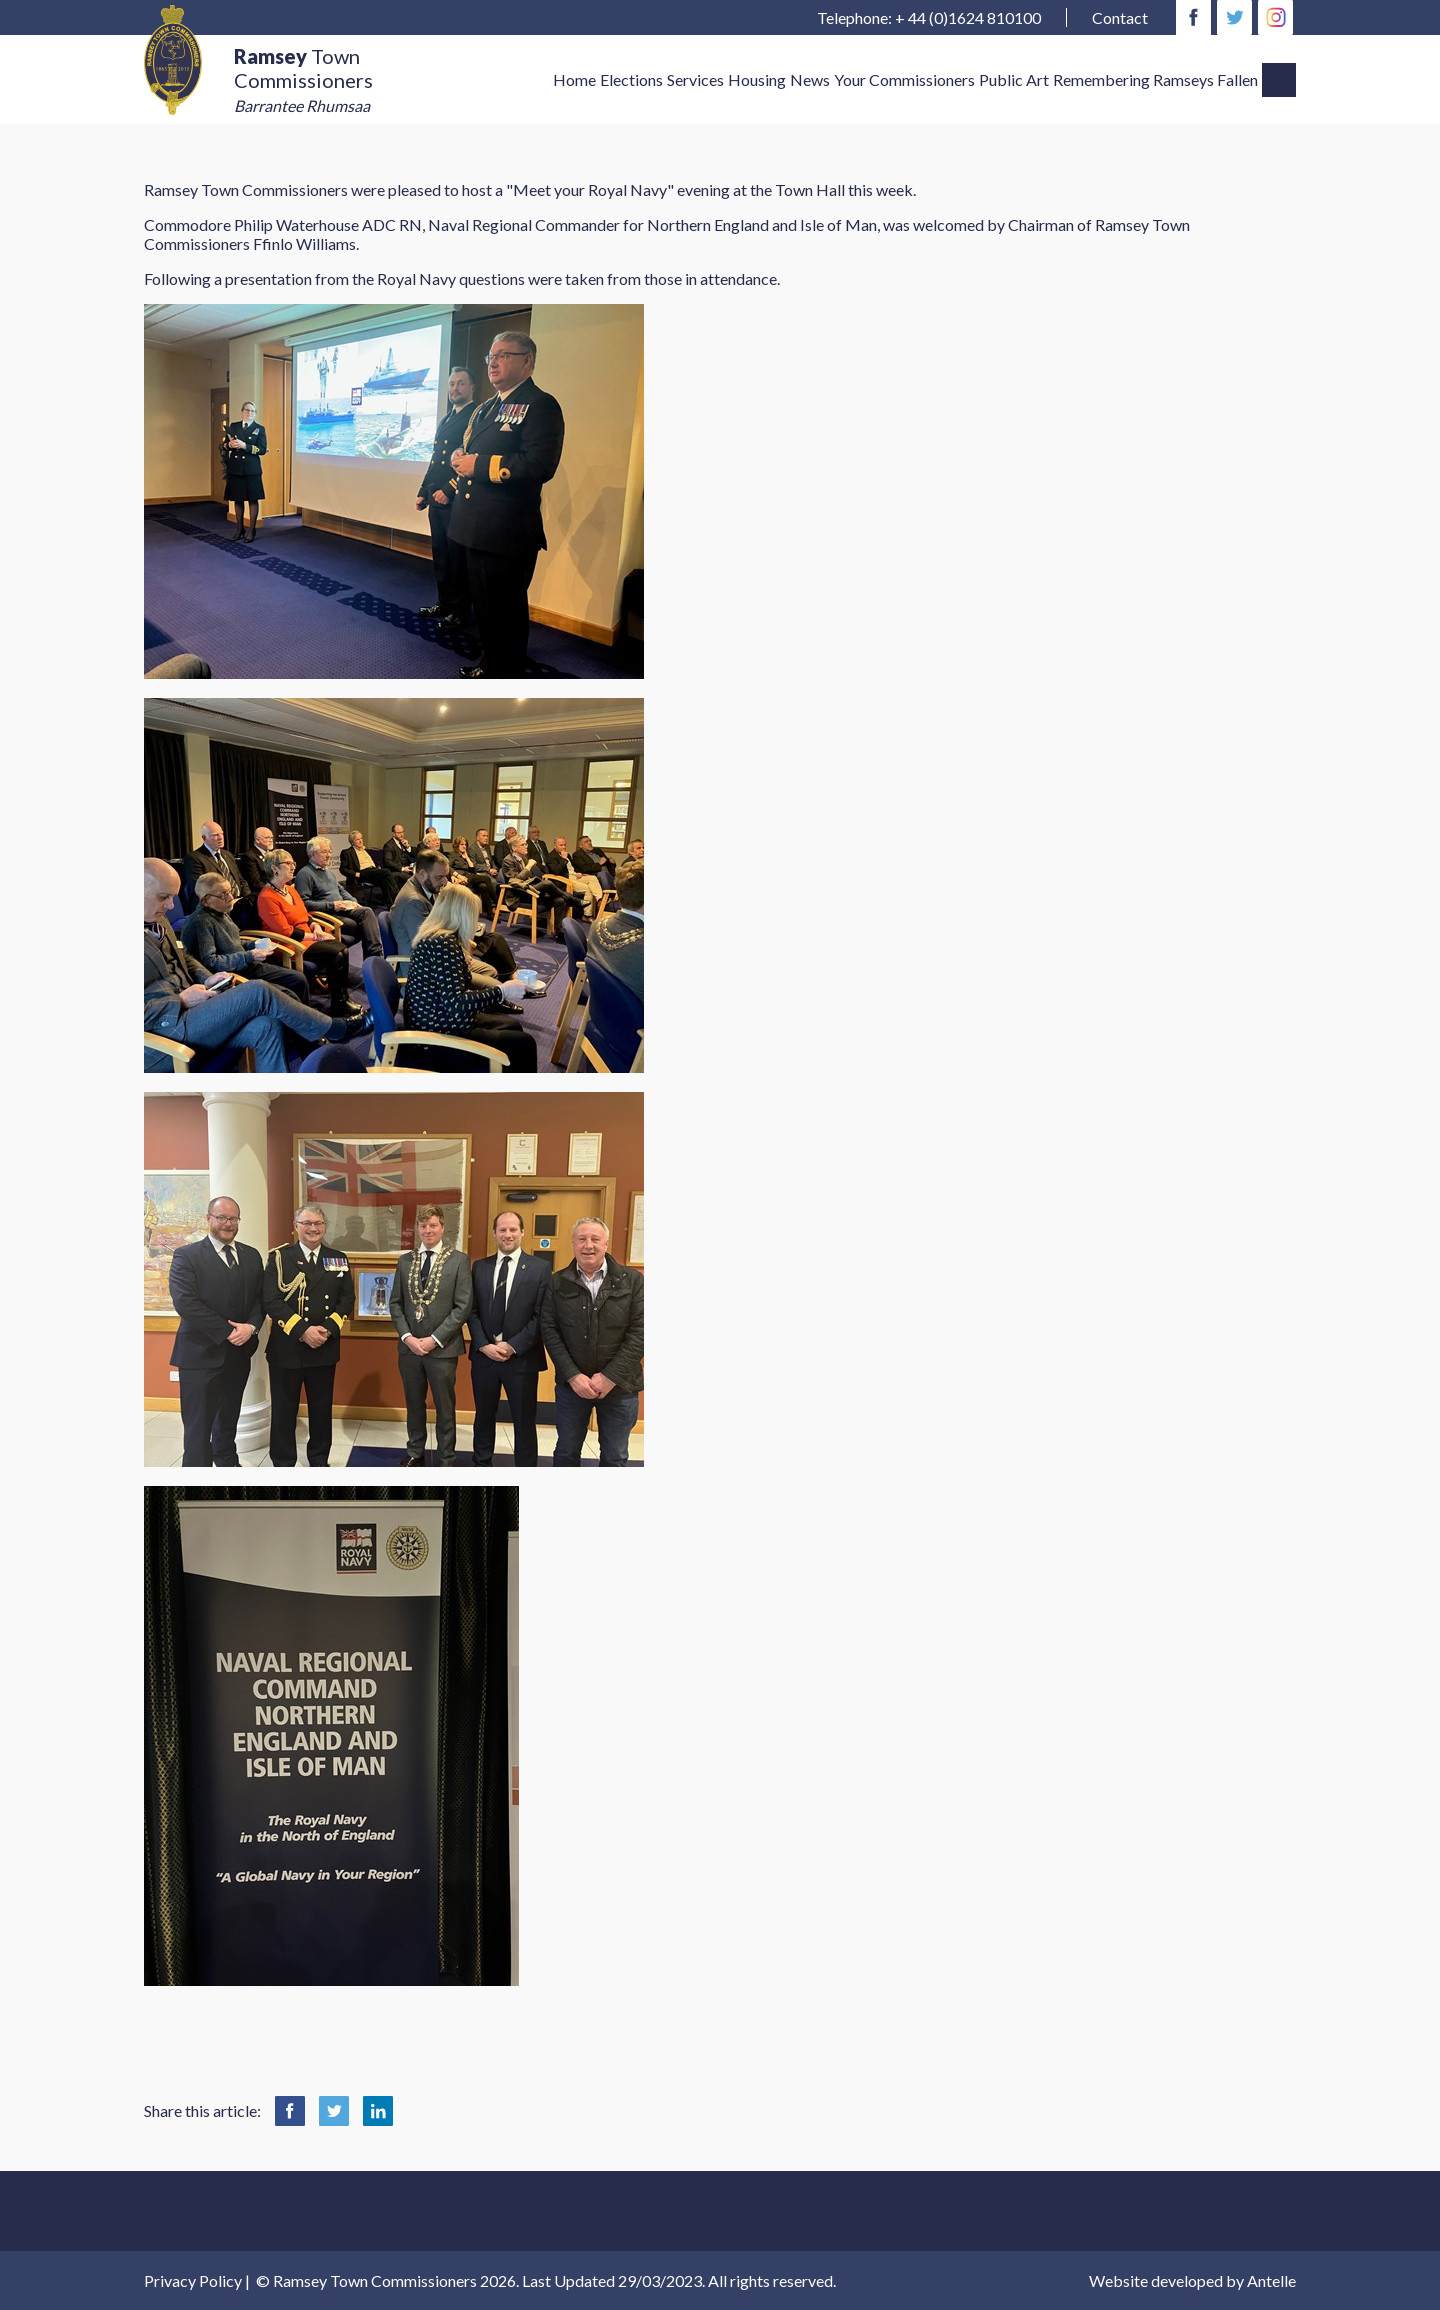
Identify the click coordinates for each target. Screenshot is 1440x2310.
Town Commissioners (303, 80)
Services (695, 79)
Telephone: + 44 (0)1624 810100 (929, 17)
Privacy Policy (193, 2280)
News (810, 79)
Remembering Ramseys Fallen (1155, 79)
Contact (1120, 17)
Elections (631, 79)
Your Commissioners (904, 79)
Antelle (1271, 2280)
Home (574, 79)
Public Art (1014, 79)
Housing (757, 79)
